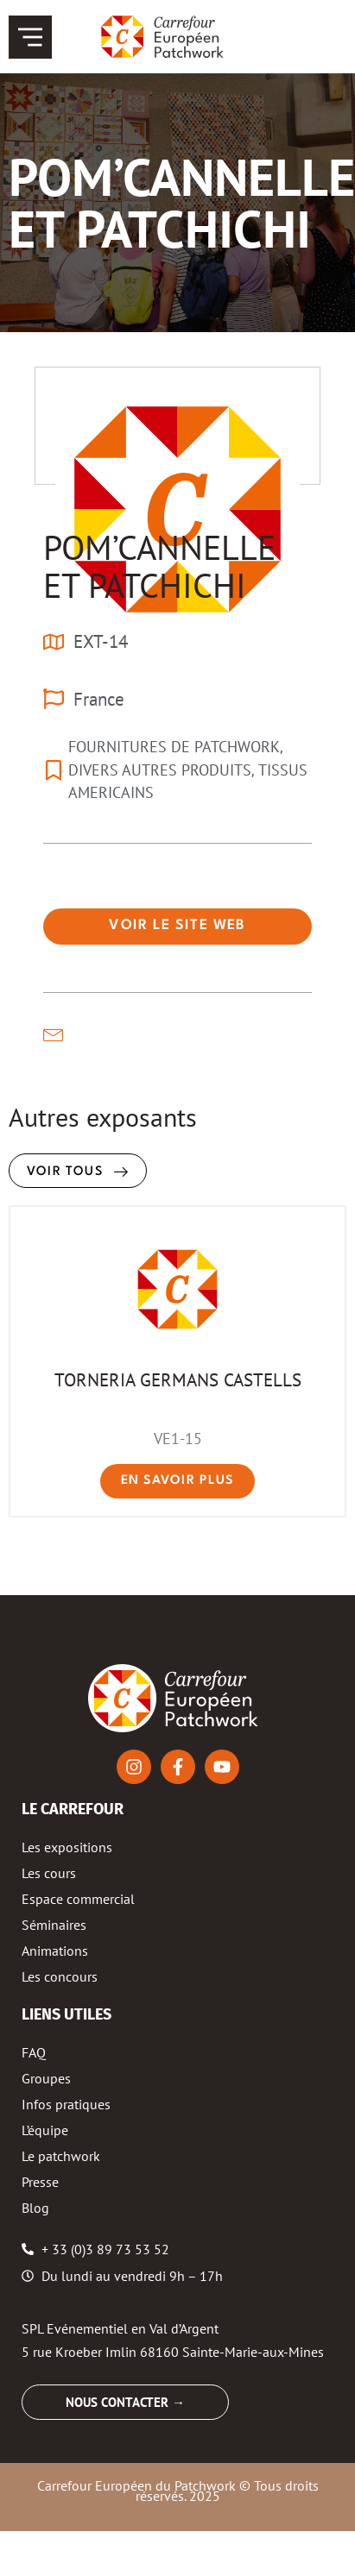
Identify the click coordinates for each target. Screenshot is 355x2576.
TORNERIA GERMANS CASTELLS (177, 1379)
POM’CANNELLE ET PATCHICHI (159, 566)
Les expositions (67, 1847)
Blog (35, 2207)
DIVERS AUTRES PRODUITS (159, 770)
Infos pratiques (66, 2104)
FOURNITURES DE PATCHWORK (174, 747)
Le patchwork (61, 2155)
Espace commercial (78, 1898)
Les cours (49, 1873)
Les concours (60, 1976)
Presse (40, 2181)
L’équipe (45, 2130)
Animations (55, 1950)
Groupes (46, 2078)
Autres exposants (103, 1117)
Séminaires (54, 1924)
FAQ (34, 2052)
